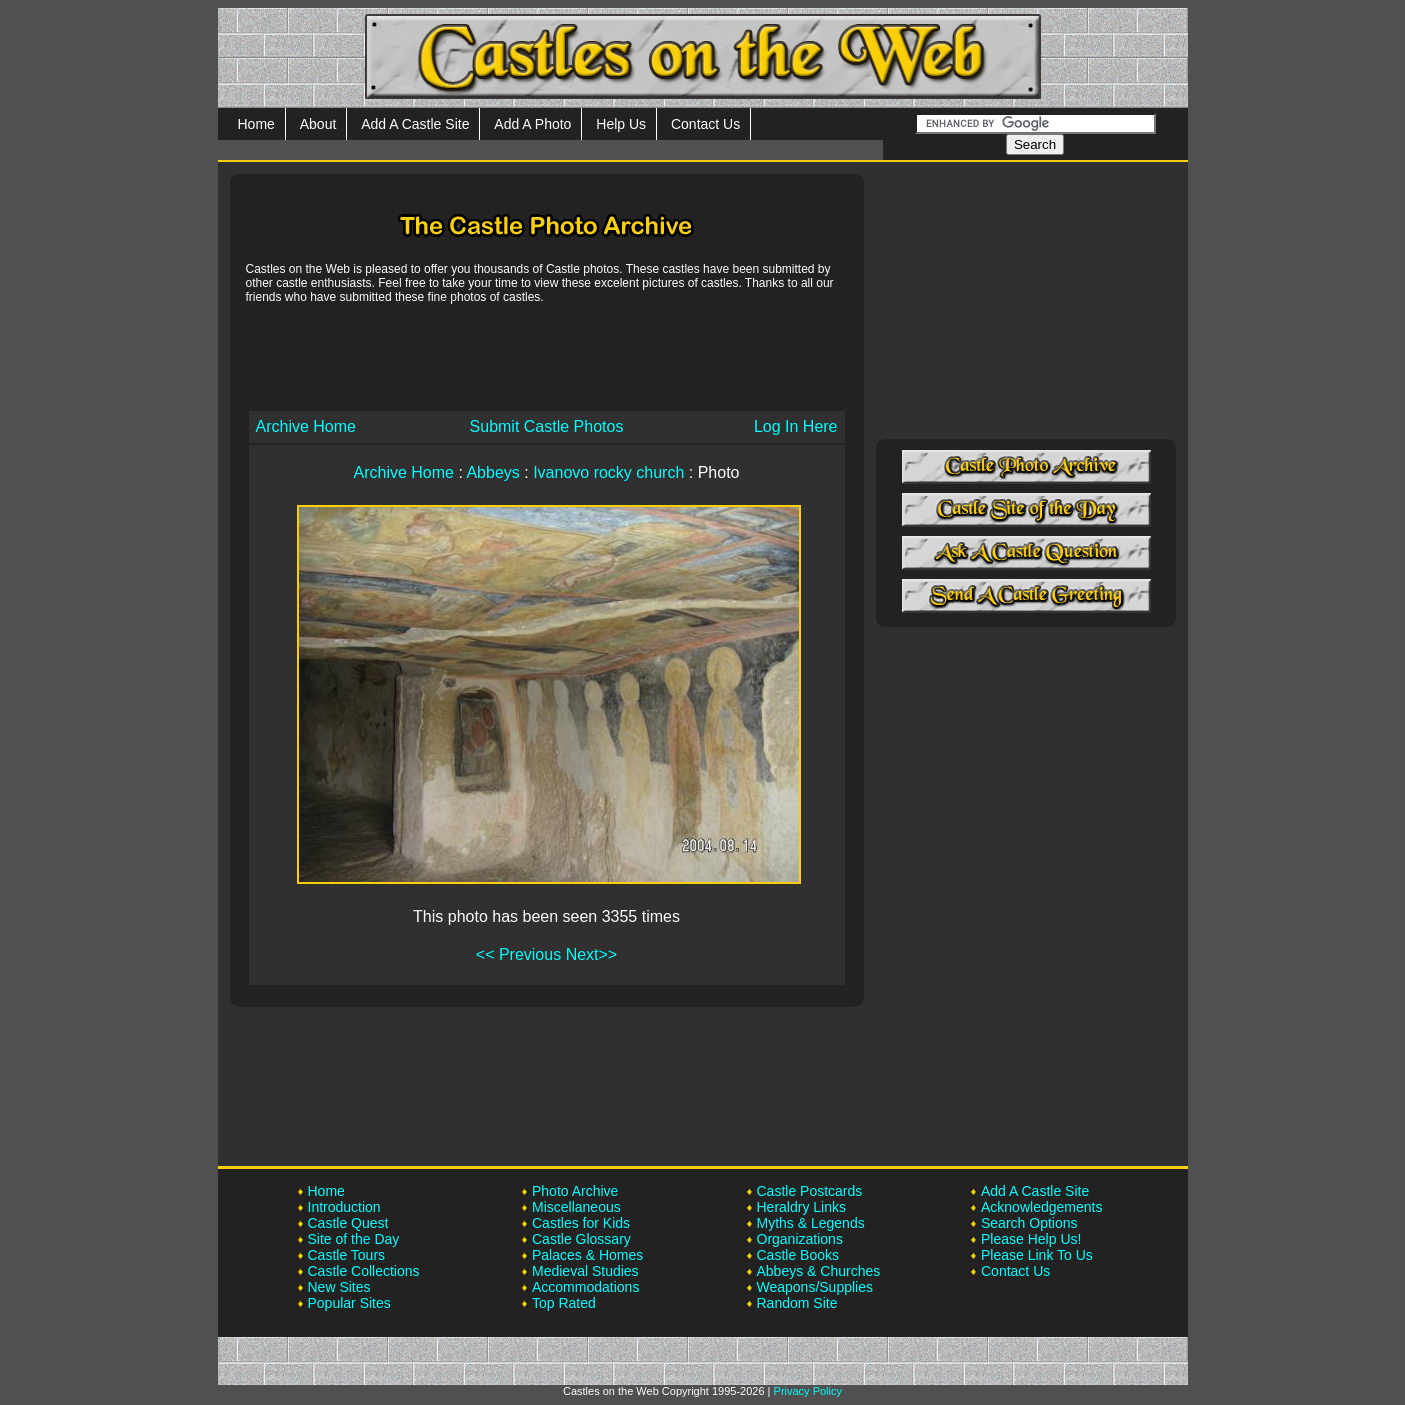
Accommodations (585, 1287)
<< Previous (518, 954)
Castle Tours (347, 1255)
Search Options (1029, 1223)
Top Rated (564, 1303)
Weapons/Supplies (815, 1287)
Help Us (621, 124)
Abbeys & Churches (819, 1271)
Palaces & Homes (587, 1255)
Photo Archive (575, 1191)
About (318, 124)
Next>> (592, 954)
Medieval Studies (585, 1271)
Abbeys (492, 472)
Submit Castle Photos (547, 426)
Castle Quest (348, 1223)
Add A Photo (532, 124)
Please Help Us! (1031, 1239)
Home (256, 124)
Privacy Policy (808, 1391)
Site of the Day (354, 1239)
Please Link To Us (1037, 1255)
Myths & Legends (811, 1223)
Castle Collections (364, 1271)
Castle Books (798, 1255)
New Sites (339, 1287)
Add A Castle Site (415, 124)
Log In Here (796, 426)
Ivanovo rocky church (608, 472)
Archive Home (306, 426)
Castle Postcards (810, 1191)
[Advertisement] (547, 356)
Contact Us (705, 124)
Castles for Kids (581, 1223)
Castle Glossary (581, 1239)
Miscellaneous (576, 1207)
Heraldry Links (801, 1207)
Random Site (797, 1303)
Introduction (344, 1207)
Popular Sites (349, 1303)
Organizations (800, 1239)
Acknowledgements (1041, 1207)
